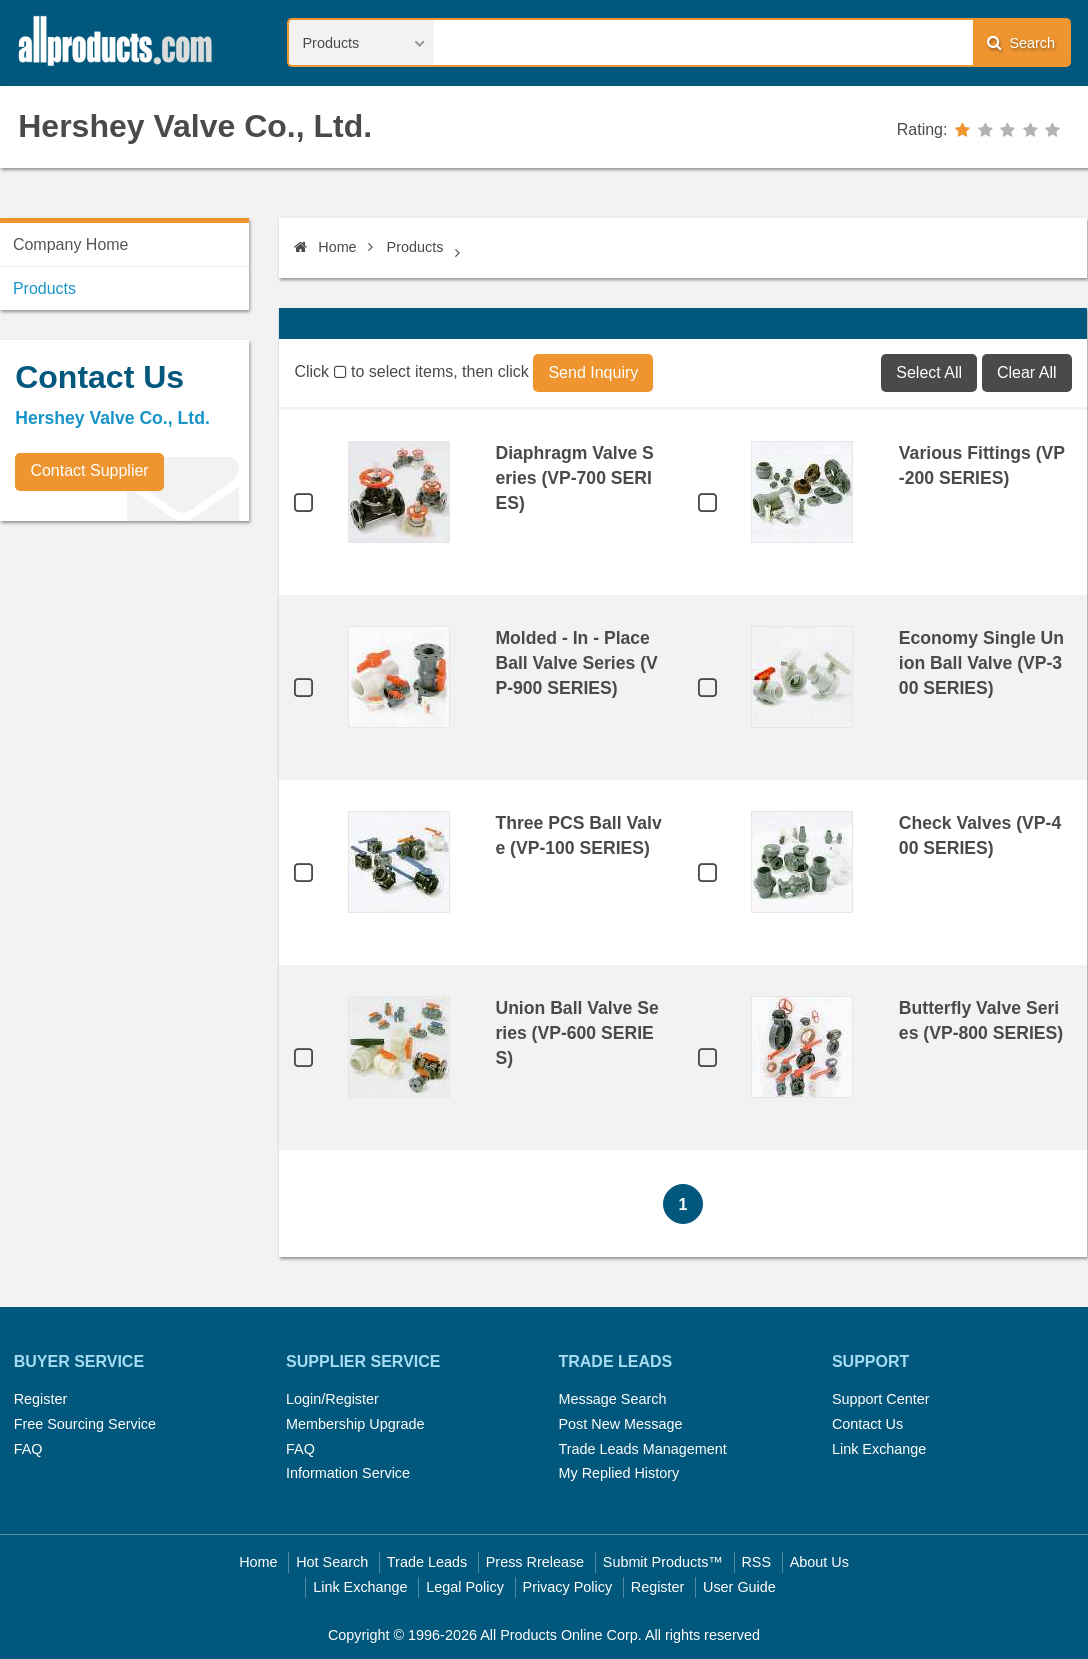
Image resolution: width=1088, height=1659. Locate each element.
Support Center (881, 1399)
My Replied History (618, 1473)
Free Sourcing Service (85, 1424)
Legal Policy (465, 1587)
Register (41, 1399)
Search (1021, 42)
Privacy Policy (568, 1587)
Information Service (348, 1473)
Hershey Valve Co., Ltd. (195, 126)
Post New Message (620, 1424)
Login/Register (332, 1399)
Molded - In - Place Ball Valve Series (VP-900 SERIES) (576, 663)
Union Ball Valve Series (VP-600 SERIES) (576, 1033)
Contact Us (867, 1424)
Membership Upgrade (355, 1424)
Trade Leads (427, 1562)
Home (325, 247)
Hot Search (332, 1562)
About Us (819, 1562)
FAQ (28, 1449)
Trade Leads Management (642, 1449)
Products (415, 247)
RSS (756, 1562)
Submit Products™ (663, 1562)
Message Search (612, 1399)
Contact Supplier (89, 470)
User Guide (739, 1587)
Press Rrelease (535, 1562)
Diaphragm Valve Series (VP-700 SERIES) (574, 478)
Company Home (71, 244)
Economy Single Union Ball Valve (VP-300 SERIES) (981, 663)
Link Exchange (879, 1449)
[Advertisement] (150, 676)
